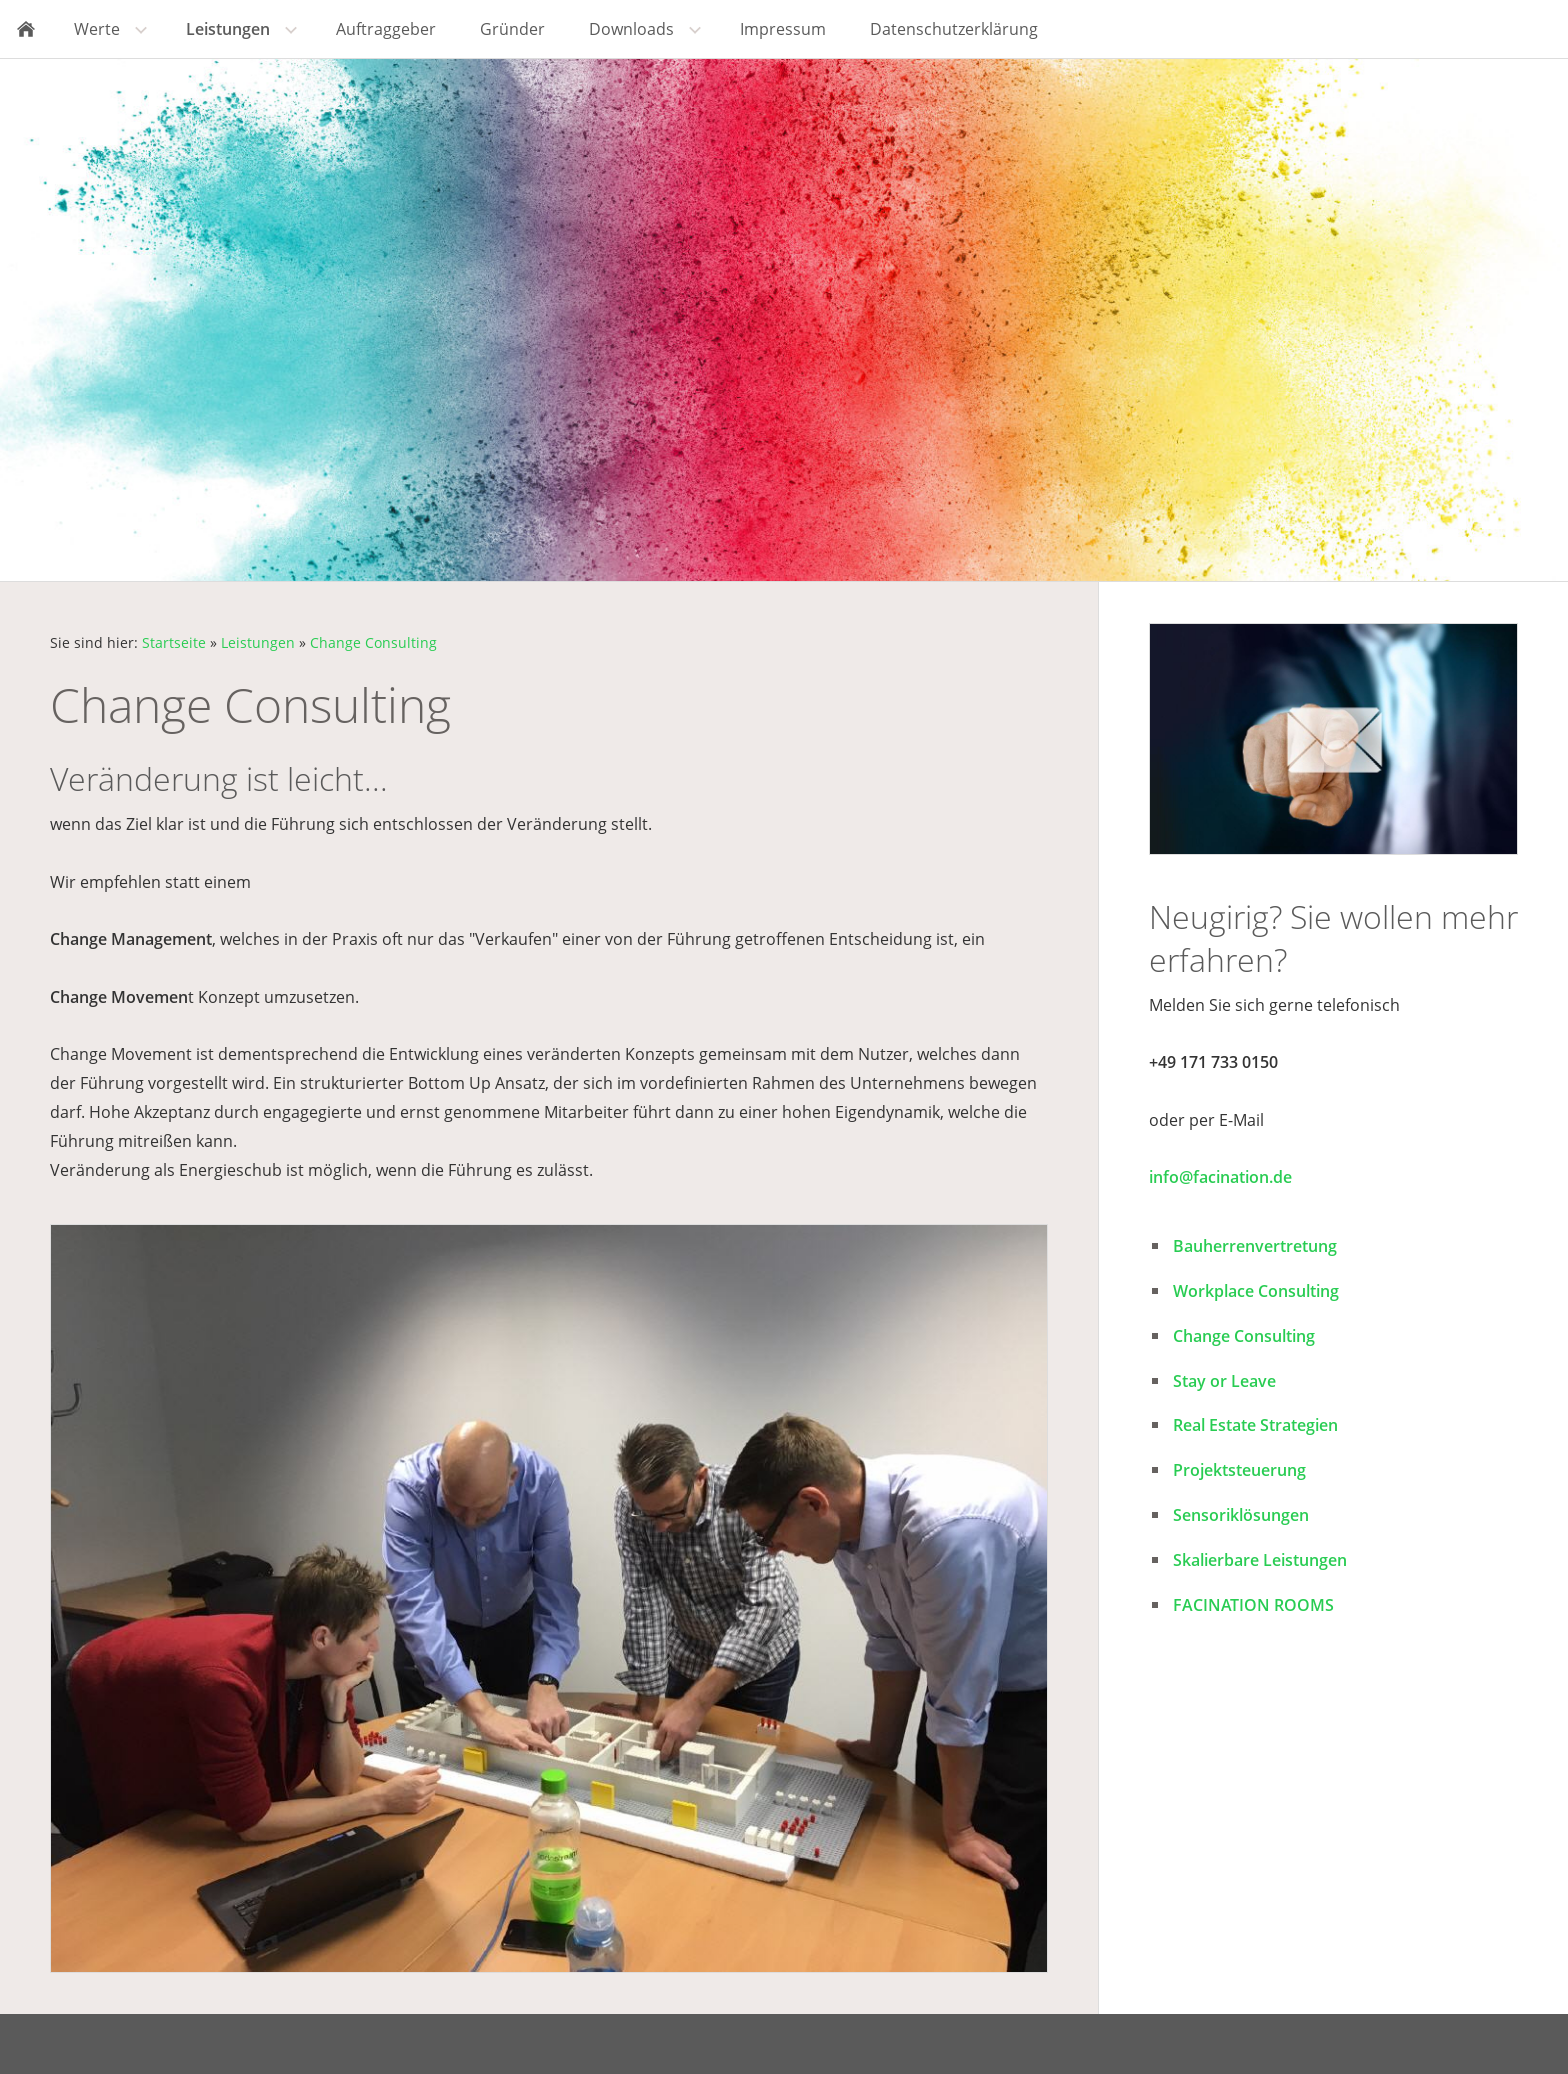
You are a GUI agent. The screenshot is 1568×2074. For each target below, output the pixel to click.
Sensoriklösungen (1241, 1515)
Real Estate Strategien (1255, 1425)
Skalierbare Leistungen (1260, 1560)
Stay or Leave (1224, 1381)
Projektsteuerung (1239, 1470)
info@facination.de (1220, 1177)
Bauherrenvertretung (1255, 1246)
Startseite (174, 642)
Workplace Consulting (1256, 1291)
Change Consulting (373, 642)
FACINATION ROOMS (1253, 1605)
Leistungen (258, 642)
